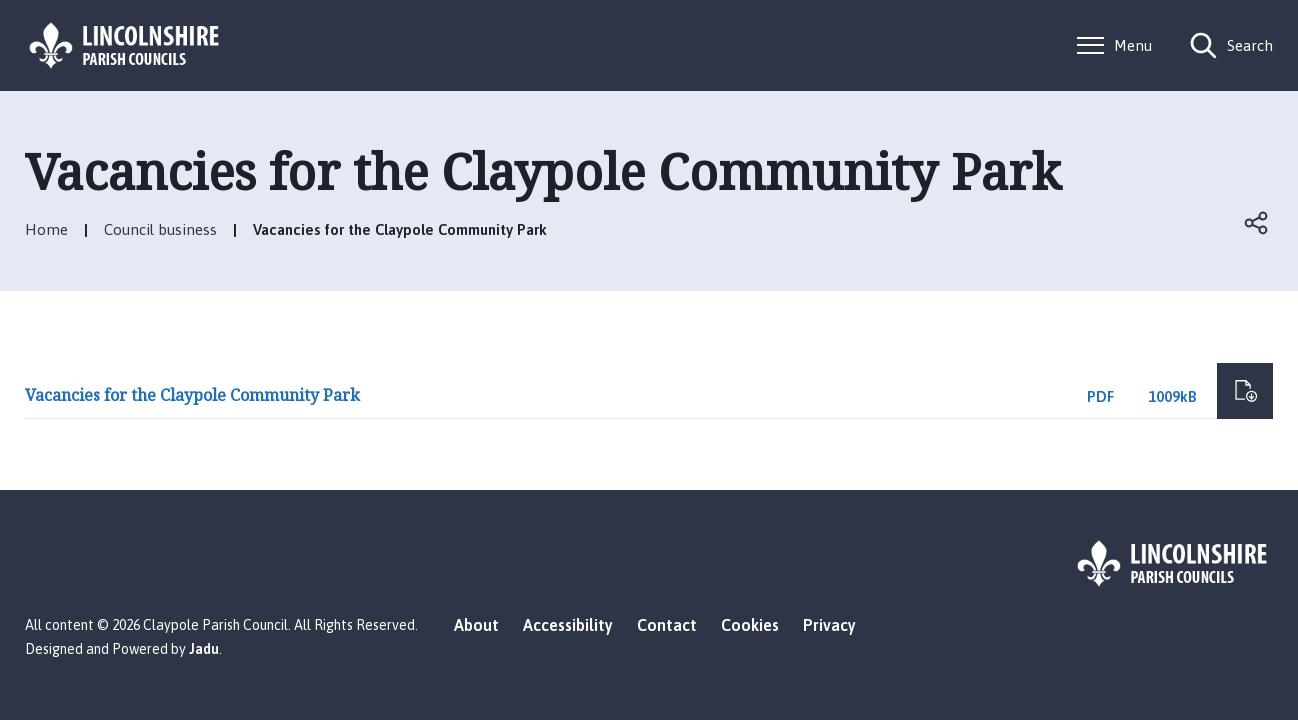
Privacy (829, 625)
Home (46, 229)
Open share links (1257, 223)
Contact (667, 625)
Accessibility (568, 625)
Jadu (204, 649)
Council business (160, 229)
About (476, 625)
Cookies (750, 625)
